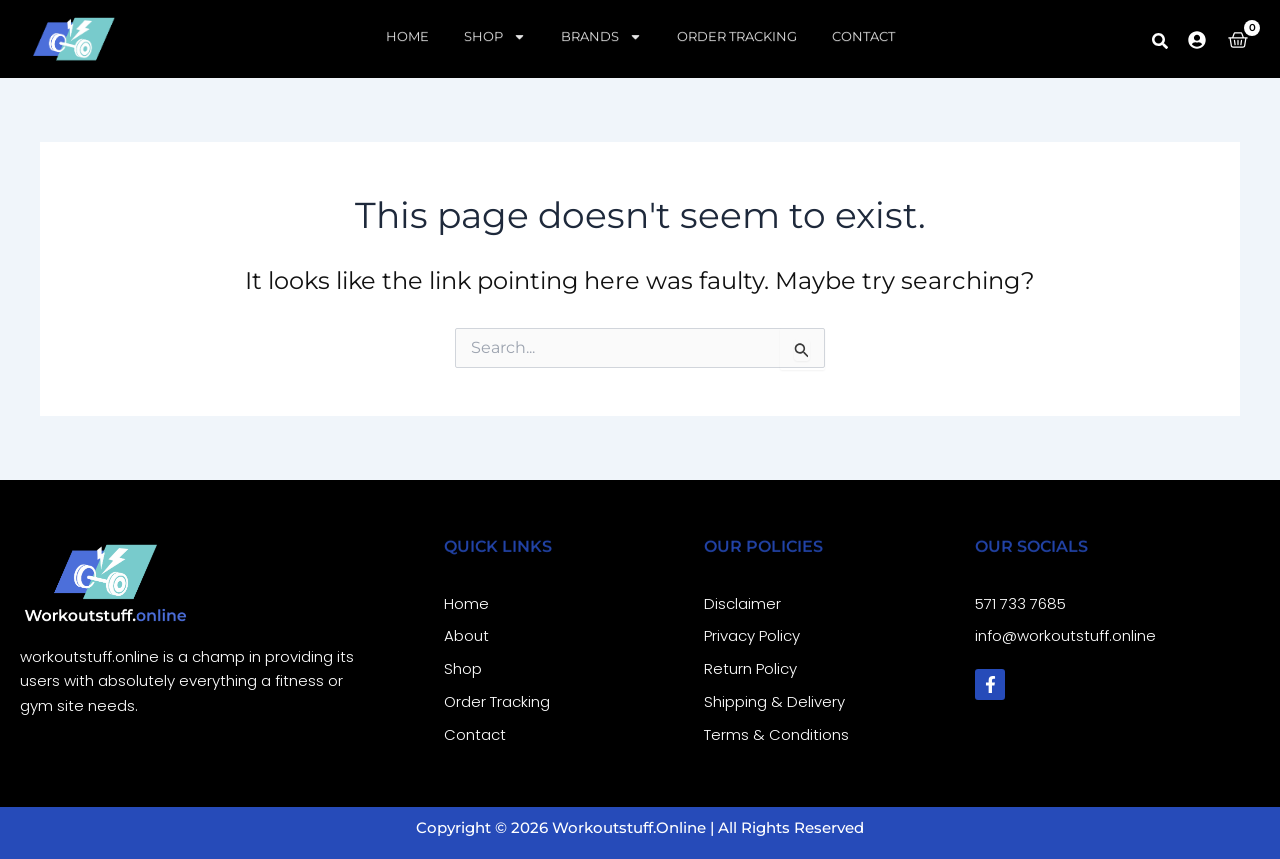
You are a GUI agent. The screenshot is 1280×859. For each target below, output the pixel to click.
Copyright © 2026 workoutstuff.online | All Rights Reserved (640, 827)
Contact (863, 16)
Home (407, 16)
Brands (601, 16)
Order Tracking (737, 16)
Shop (495, 16)
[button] (1160, 41)
